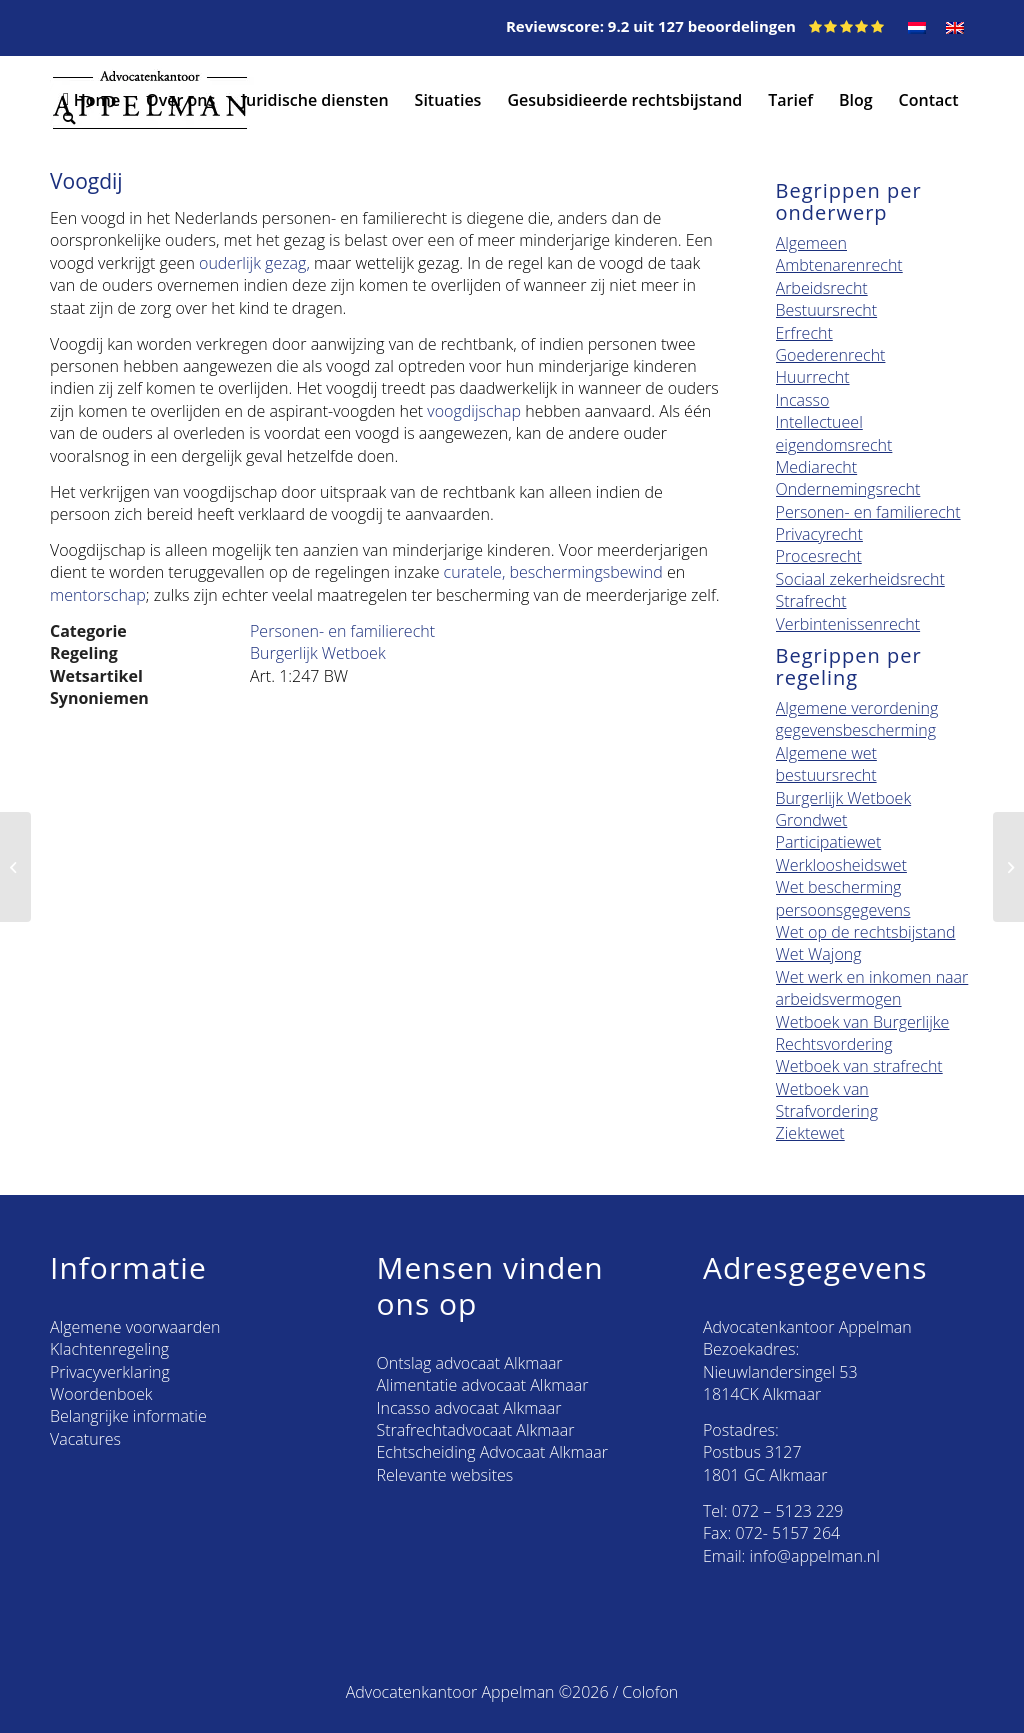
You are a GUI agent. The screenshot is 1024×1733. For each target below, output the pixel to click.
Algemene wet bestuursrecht (826, 764)
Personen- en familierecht (342, 631)
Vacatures (85, 1439)
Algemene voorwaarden (135, 1327)
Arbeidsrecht (822, 288)
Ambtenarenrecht (839, 265)
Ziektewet (810, 1133)
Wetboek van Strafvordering (827, 1100)
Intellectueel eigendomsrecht (834, 433)
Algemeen (811, 243)
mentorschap (98, 595)
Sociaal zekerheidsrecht (860, 579)
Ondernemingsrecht (848, 489)
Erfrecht (804, 333)
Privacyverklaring (110, 1372)
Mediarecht (817, 467)
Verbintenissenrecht (848, 624)
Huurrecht (813, 377)
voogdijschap (474, 411)
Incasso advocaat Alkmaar (468, 1408)
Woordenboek (101, 1394)
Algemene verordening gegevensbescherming (857, 719)
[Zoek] (155, 118)
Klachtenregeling (109, 1349)
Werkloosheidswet (841, 865)
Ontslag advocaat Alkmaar (469, 1363)
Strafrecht (811, 601)
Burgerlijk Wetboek (318, 653)
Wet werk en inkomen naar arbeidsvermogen (872, 988)
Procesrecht (819, 556)
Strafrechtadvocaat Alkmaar (475, 1430)
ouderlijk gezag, (254, 263)
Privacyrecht (819, 534)
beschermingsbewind (585, 572)
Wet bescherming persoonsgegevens (843, 898)
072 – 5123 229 (788, 1511)
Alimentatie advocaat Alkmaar (482, 1385)
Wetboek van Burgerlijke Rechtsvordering (863, 1033)
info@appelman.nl (815, 1556)
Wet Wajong (819, 954)
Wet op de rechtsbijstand (866, 932)
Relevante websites (444, 1475)
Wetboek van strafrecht (859, 1066)
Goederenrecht (831, 355)
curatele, (475, 572)
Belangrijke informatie (128, 1416)
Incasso (803, 400)
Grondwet (812, 820)
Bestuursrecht (827, 310)
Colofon (650, 1692)
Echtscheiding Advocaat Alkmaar (491, 1452)
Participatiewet (829, 842)
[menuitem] (917, 28)
